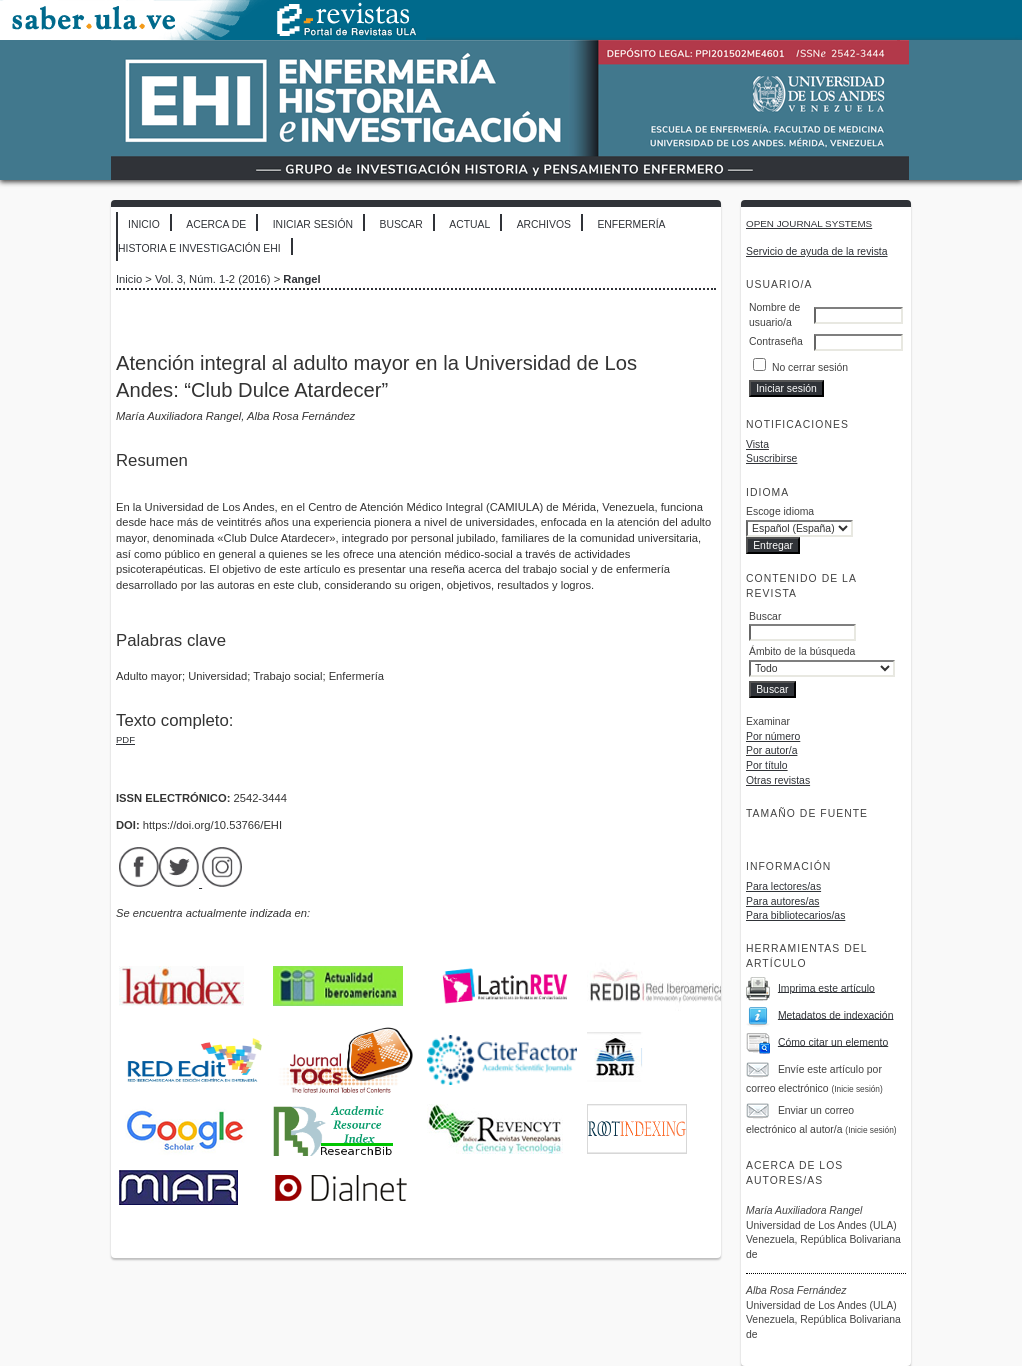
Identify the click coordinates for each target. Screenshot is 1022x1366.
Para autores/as (782, 901)
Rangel (301, 279)
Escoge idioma (780, 511)
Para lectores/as (783, 886)
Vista (757, 444)
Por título (767, 765)
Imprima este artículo (826, 987)
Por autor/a (771, 750)
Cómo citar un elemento (833, 1041)
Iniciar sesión (313, 224)
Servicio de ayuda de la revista (817, 251)
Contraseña (776, 341)
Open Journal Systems (809, 223)
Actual (469, 224)
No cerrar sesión (810, 367)
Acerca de (216, 224)
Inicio (144, 224)
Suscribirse (771, 458)
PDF (125, 739)
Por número (773, 736)
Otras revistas (778, 780)
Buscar (400, 224)
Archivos (544, 224)
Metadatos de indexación (836, 1014)
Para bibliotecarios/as (795, 915)
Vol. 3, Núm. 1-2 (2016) (213, 279)
